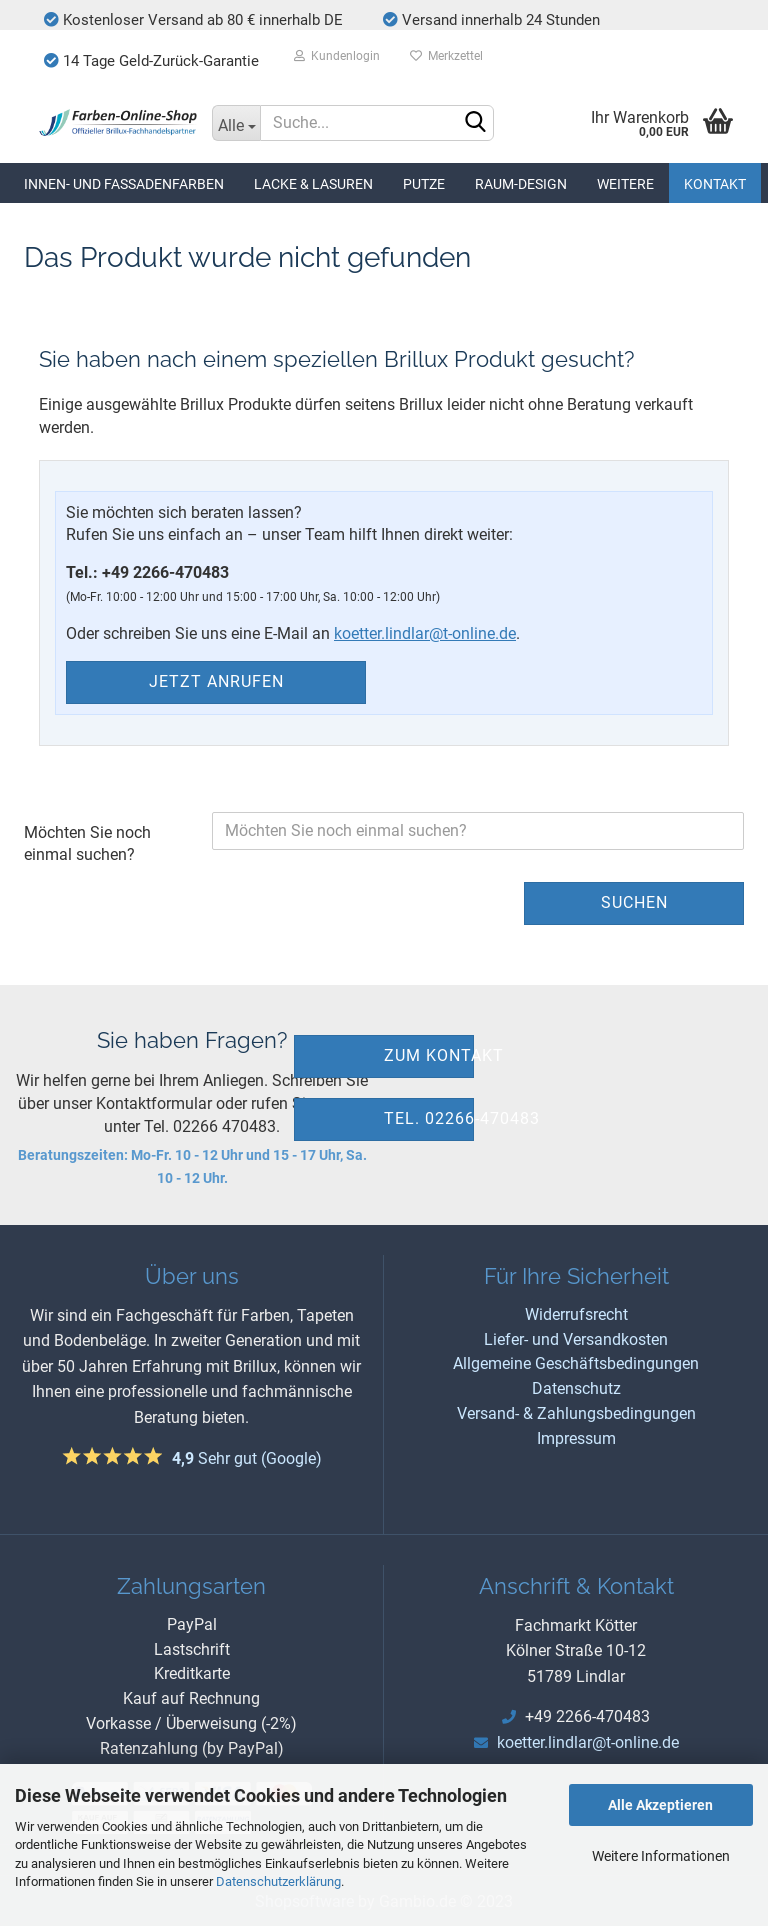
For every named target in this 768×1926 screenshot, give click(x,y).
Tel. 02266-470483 (429, 1118)
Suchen (634, 902)
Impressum (576, 1438)
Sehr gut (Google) (247, 1458)
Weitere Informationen (661, 1856)
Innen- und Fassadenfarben (124, 184)
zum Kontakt (429, 1055)
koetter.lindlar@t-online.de (425, 633)
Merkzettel (446, 56)
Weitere (625, 184)
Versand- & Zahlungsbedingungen (576, 1413)
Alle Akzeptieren (660, 1805)
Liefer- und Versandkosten (576, 1339)
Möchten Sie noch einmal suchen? (87, 844)
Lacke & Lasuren (313, 184)
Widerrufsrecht (576, 1314)
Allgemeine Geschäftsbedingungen (576, 1363)
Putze (424, 184)
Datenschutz (576, 1388)
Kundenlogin (337, 56)
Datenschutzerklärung (278, 1881)
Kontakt (715, 184)
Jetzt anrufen (216, 681)
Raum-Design (521, 184)
